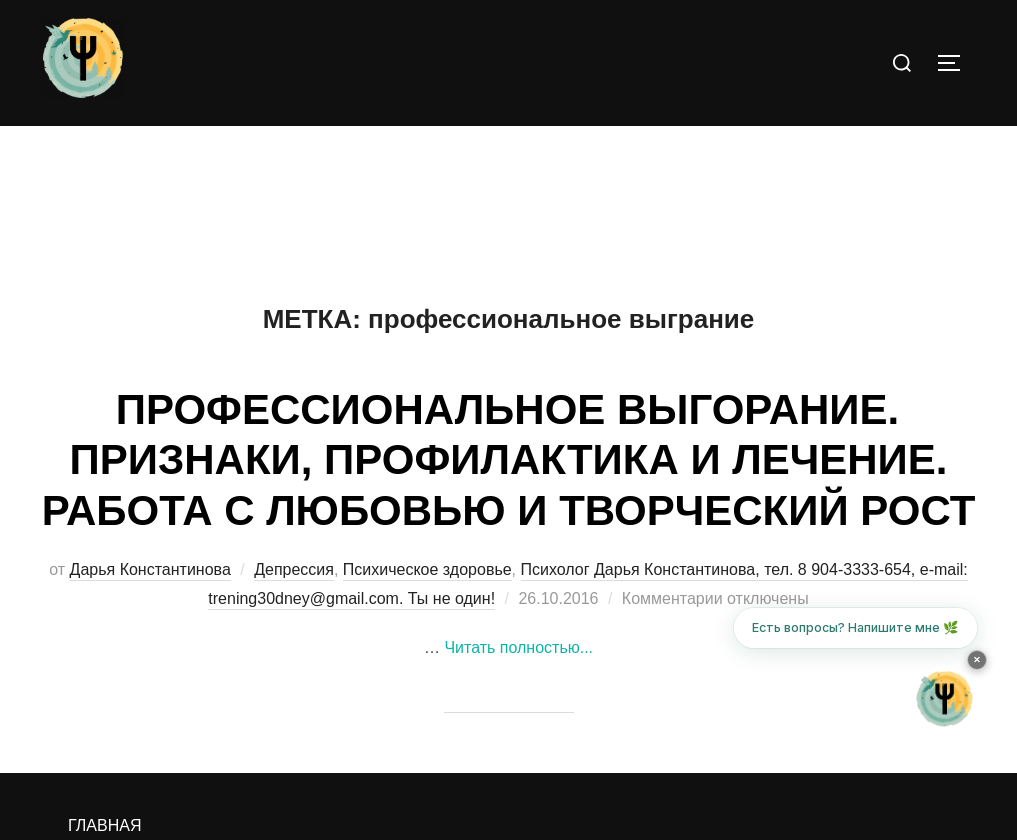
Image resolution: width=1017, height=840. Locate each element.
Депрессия (294, 569)
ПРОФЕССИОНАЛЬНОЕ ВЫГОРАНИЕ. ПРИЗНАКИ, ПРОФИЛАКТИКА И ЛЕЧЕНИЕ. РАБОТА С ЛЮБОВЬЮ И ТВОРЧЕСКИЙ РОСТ (509, 460)
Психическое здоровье (427, 569)
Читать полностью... (518, 647)
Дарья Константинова (150, 569)
